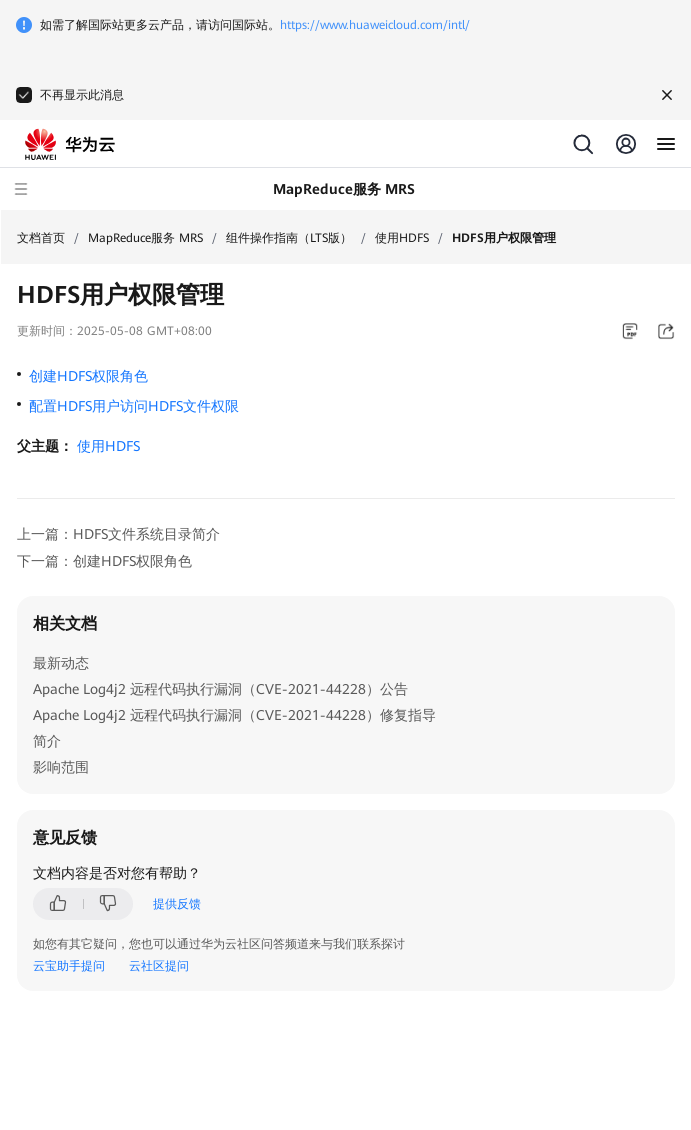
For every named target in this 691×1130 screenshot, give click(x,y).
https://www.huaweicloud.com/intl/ (375, 25)
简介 (47, 741)
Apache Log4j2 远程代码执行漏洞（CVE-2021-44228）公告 (220, 689)
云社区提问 (159, 966)
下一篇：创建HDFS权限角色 (104, 561)
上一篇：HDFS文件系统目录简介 (118, 534)
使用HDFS (402, 238)
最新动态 (61, 663)
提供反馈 (177, 904)
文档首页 (41, 238)
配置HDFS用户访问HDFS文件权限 (134, 406)
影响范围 (61, 767)
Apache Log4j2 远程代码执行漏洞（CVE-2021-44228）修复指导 (234, 715)
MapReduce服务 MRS (145, 238)
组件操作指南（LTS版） (289, 238)
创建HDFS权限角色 (88, 376)
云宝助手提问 (69, 966)
